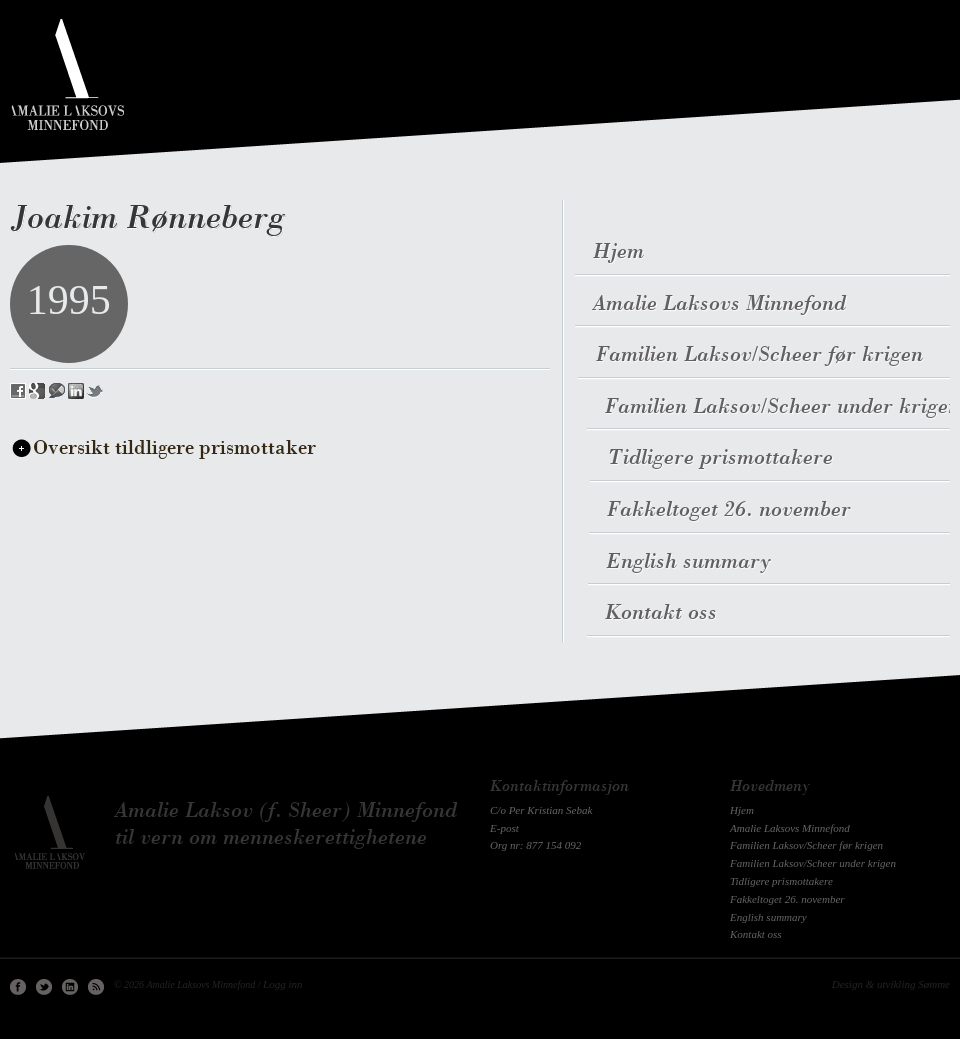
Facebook (18, 987)
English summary (768, 917)
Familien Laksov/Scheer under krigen (813, 863)
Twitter (44, 987)
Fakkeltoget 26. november (787, 899)
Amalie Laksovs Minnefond (790, 828)
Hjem (742, 810)
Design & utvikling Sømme (891, 984)
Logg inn (282, 984)
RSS (96, 987)
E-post (504, 828)
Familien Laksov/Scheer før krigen (806, 845)
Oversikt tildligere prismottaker (174, 449)
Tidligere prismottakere (781, 881)
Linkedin (70, 987)
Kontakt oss (756, 934)
